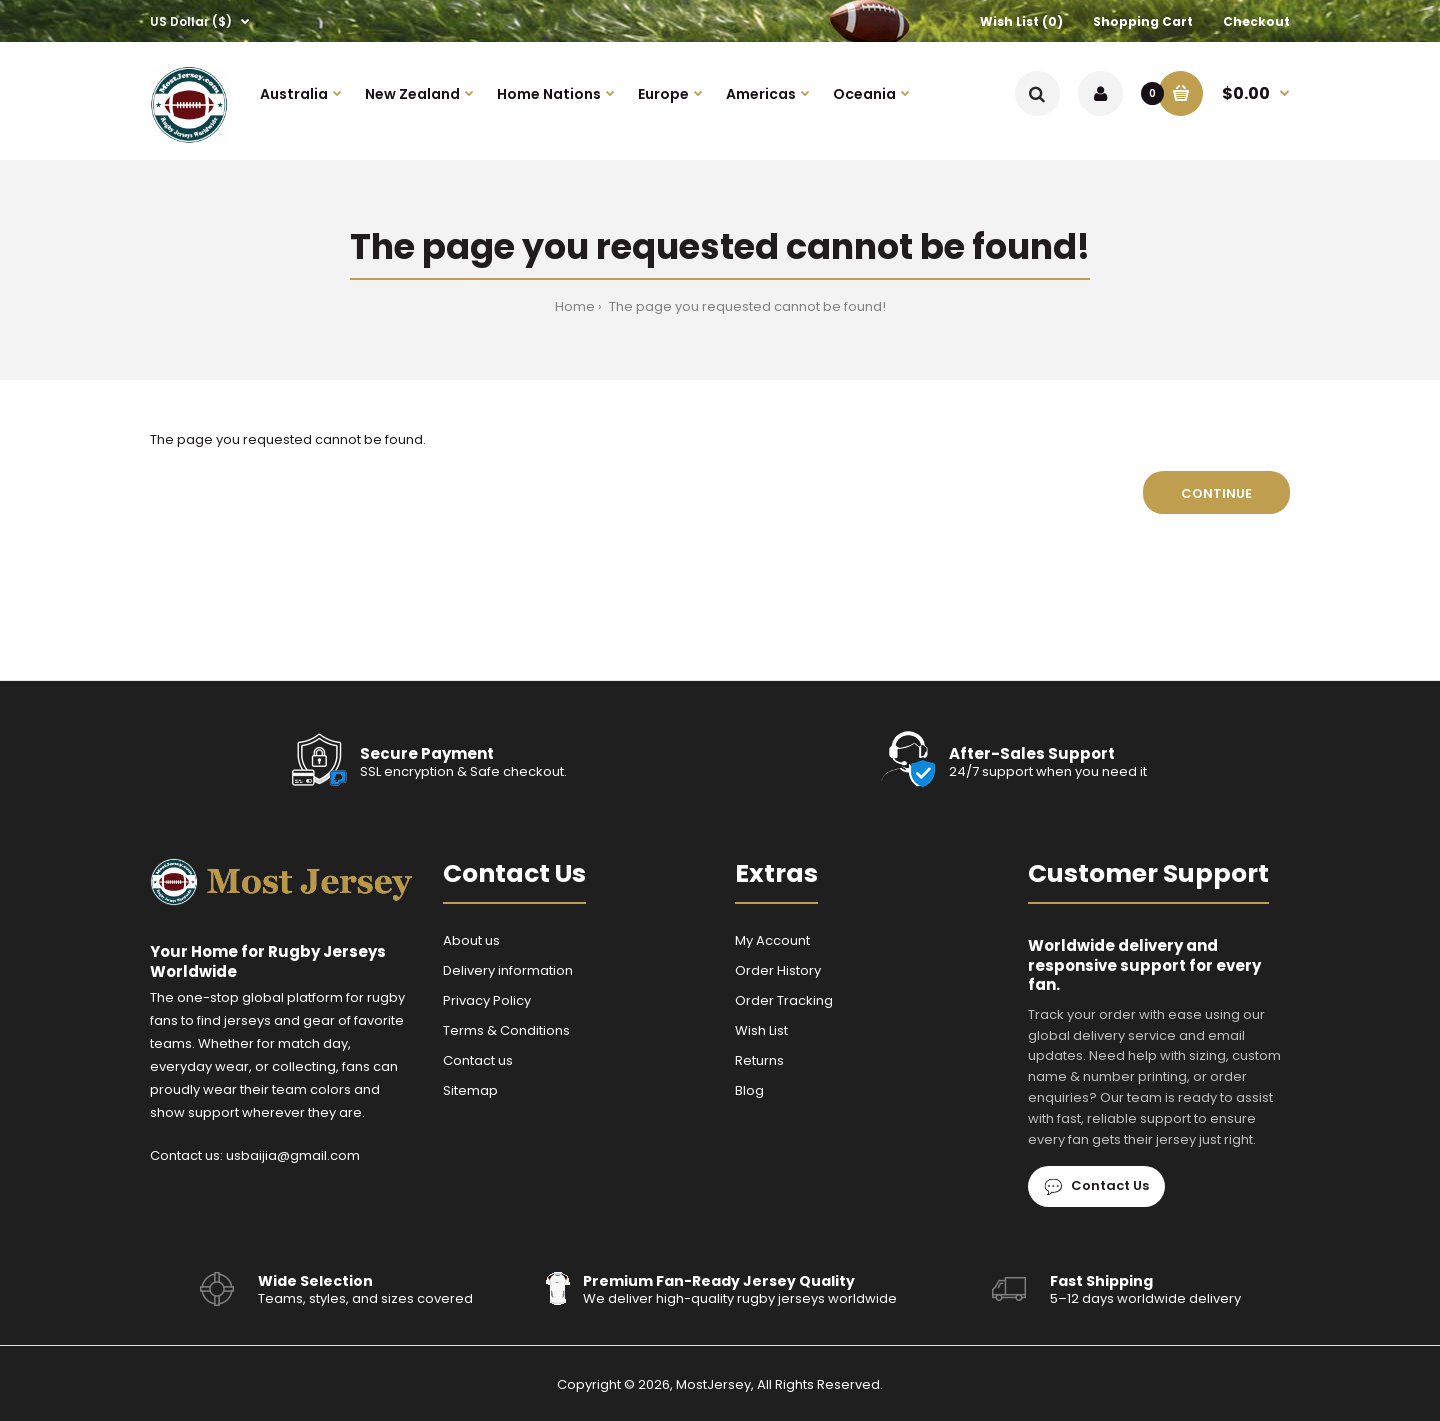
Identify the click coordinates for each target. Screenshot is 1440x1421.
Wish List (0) (1021, 21)
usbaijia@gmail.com (293, 1155)
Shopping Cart (1143, 21)
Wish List (761, 1030)
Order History (778, 970)
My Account (772, 940)
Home (575, 306)
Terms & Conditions (506, 1030)
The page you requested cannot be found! (747, 306)
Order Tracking (784, 1000)
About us (471, 940)
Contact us (478, 1060)
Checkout (1256, 21)
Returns (759, 1060)
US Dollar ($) (191, 21)
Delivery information (508, 970)
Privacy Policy (487, 1000)
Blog (749, 1090)
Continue (1216, 493)
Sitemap (470, 1090)
